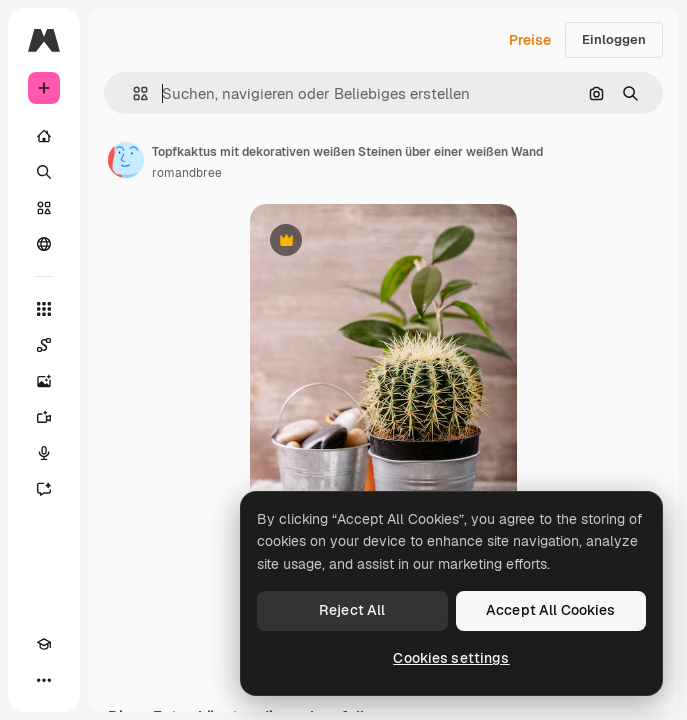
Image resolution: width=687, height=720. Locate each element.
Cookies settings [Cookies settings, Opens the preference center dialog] (451, 658)
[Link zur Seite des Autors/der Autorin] (126, 160)
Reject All (352, 610)
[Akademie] (44, 644)
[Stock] (44, 208)
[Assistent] (44, 489)
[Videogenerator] (44, 417)
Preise (530, 40)
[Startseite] (44, 136)
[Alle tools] (44, 309)
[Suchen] (44, 172)
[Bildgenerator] (44, 381)
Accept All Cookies (551, 610)
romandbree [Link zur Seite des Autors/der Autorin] (187, 173)
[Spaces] (44, 345)
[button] (132, 93)
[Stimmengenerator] (44, 453)
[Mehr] (44, 680)
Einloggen (614, 39)
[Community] (44, 244)
